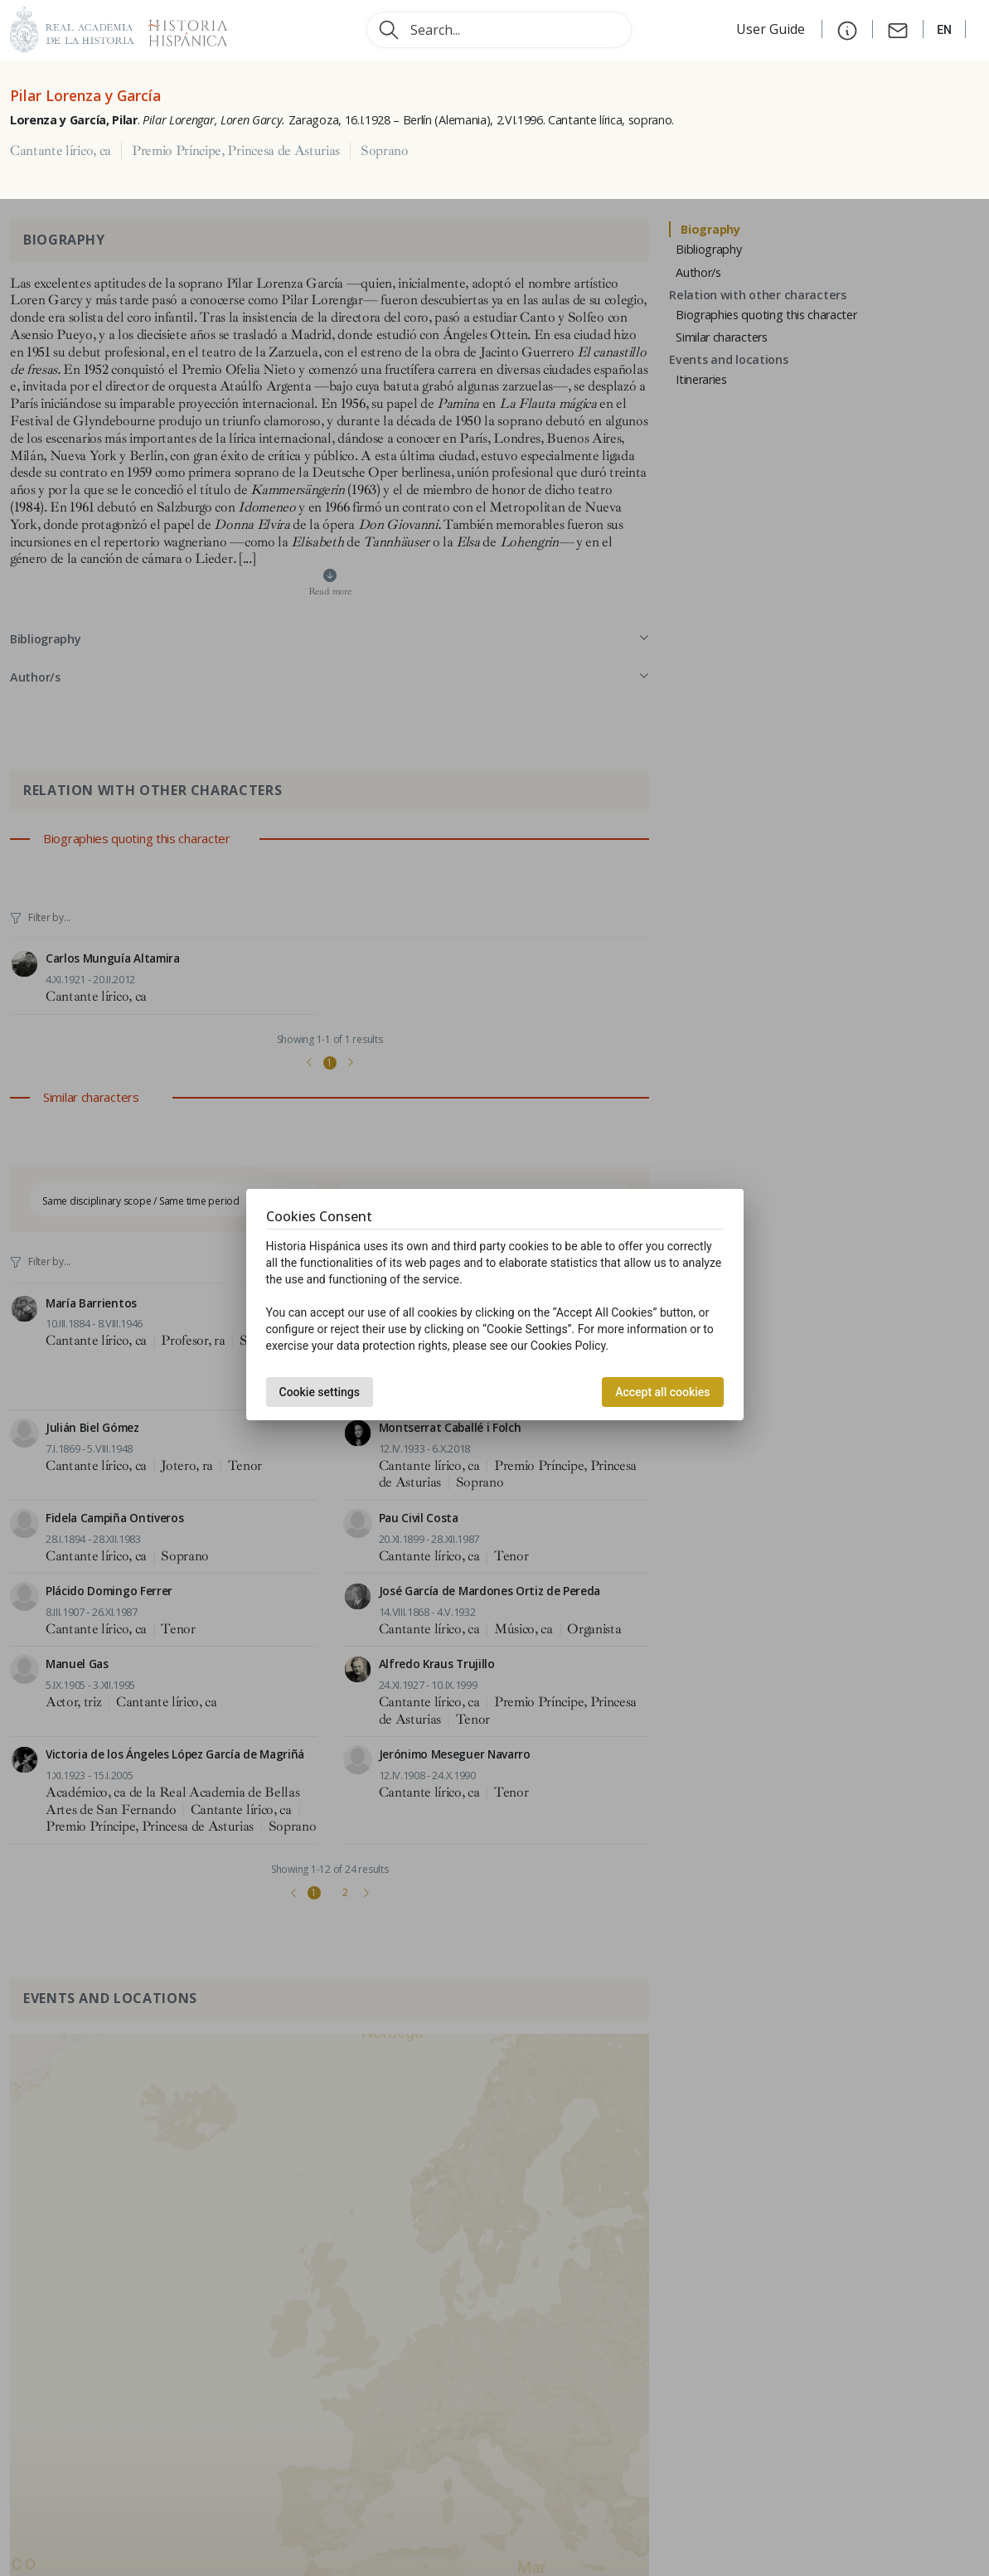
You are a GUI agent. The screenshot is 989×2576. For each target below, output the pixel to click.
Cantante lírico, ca (60, 151)
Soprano (385, 151)
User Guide (772, 29)
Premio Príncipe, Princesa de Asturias (236, 151)
